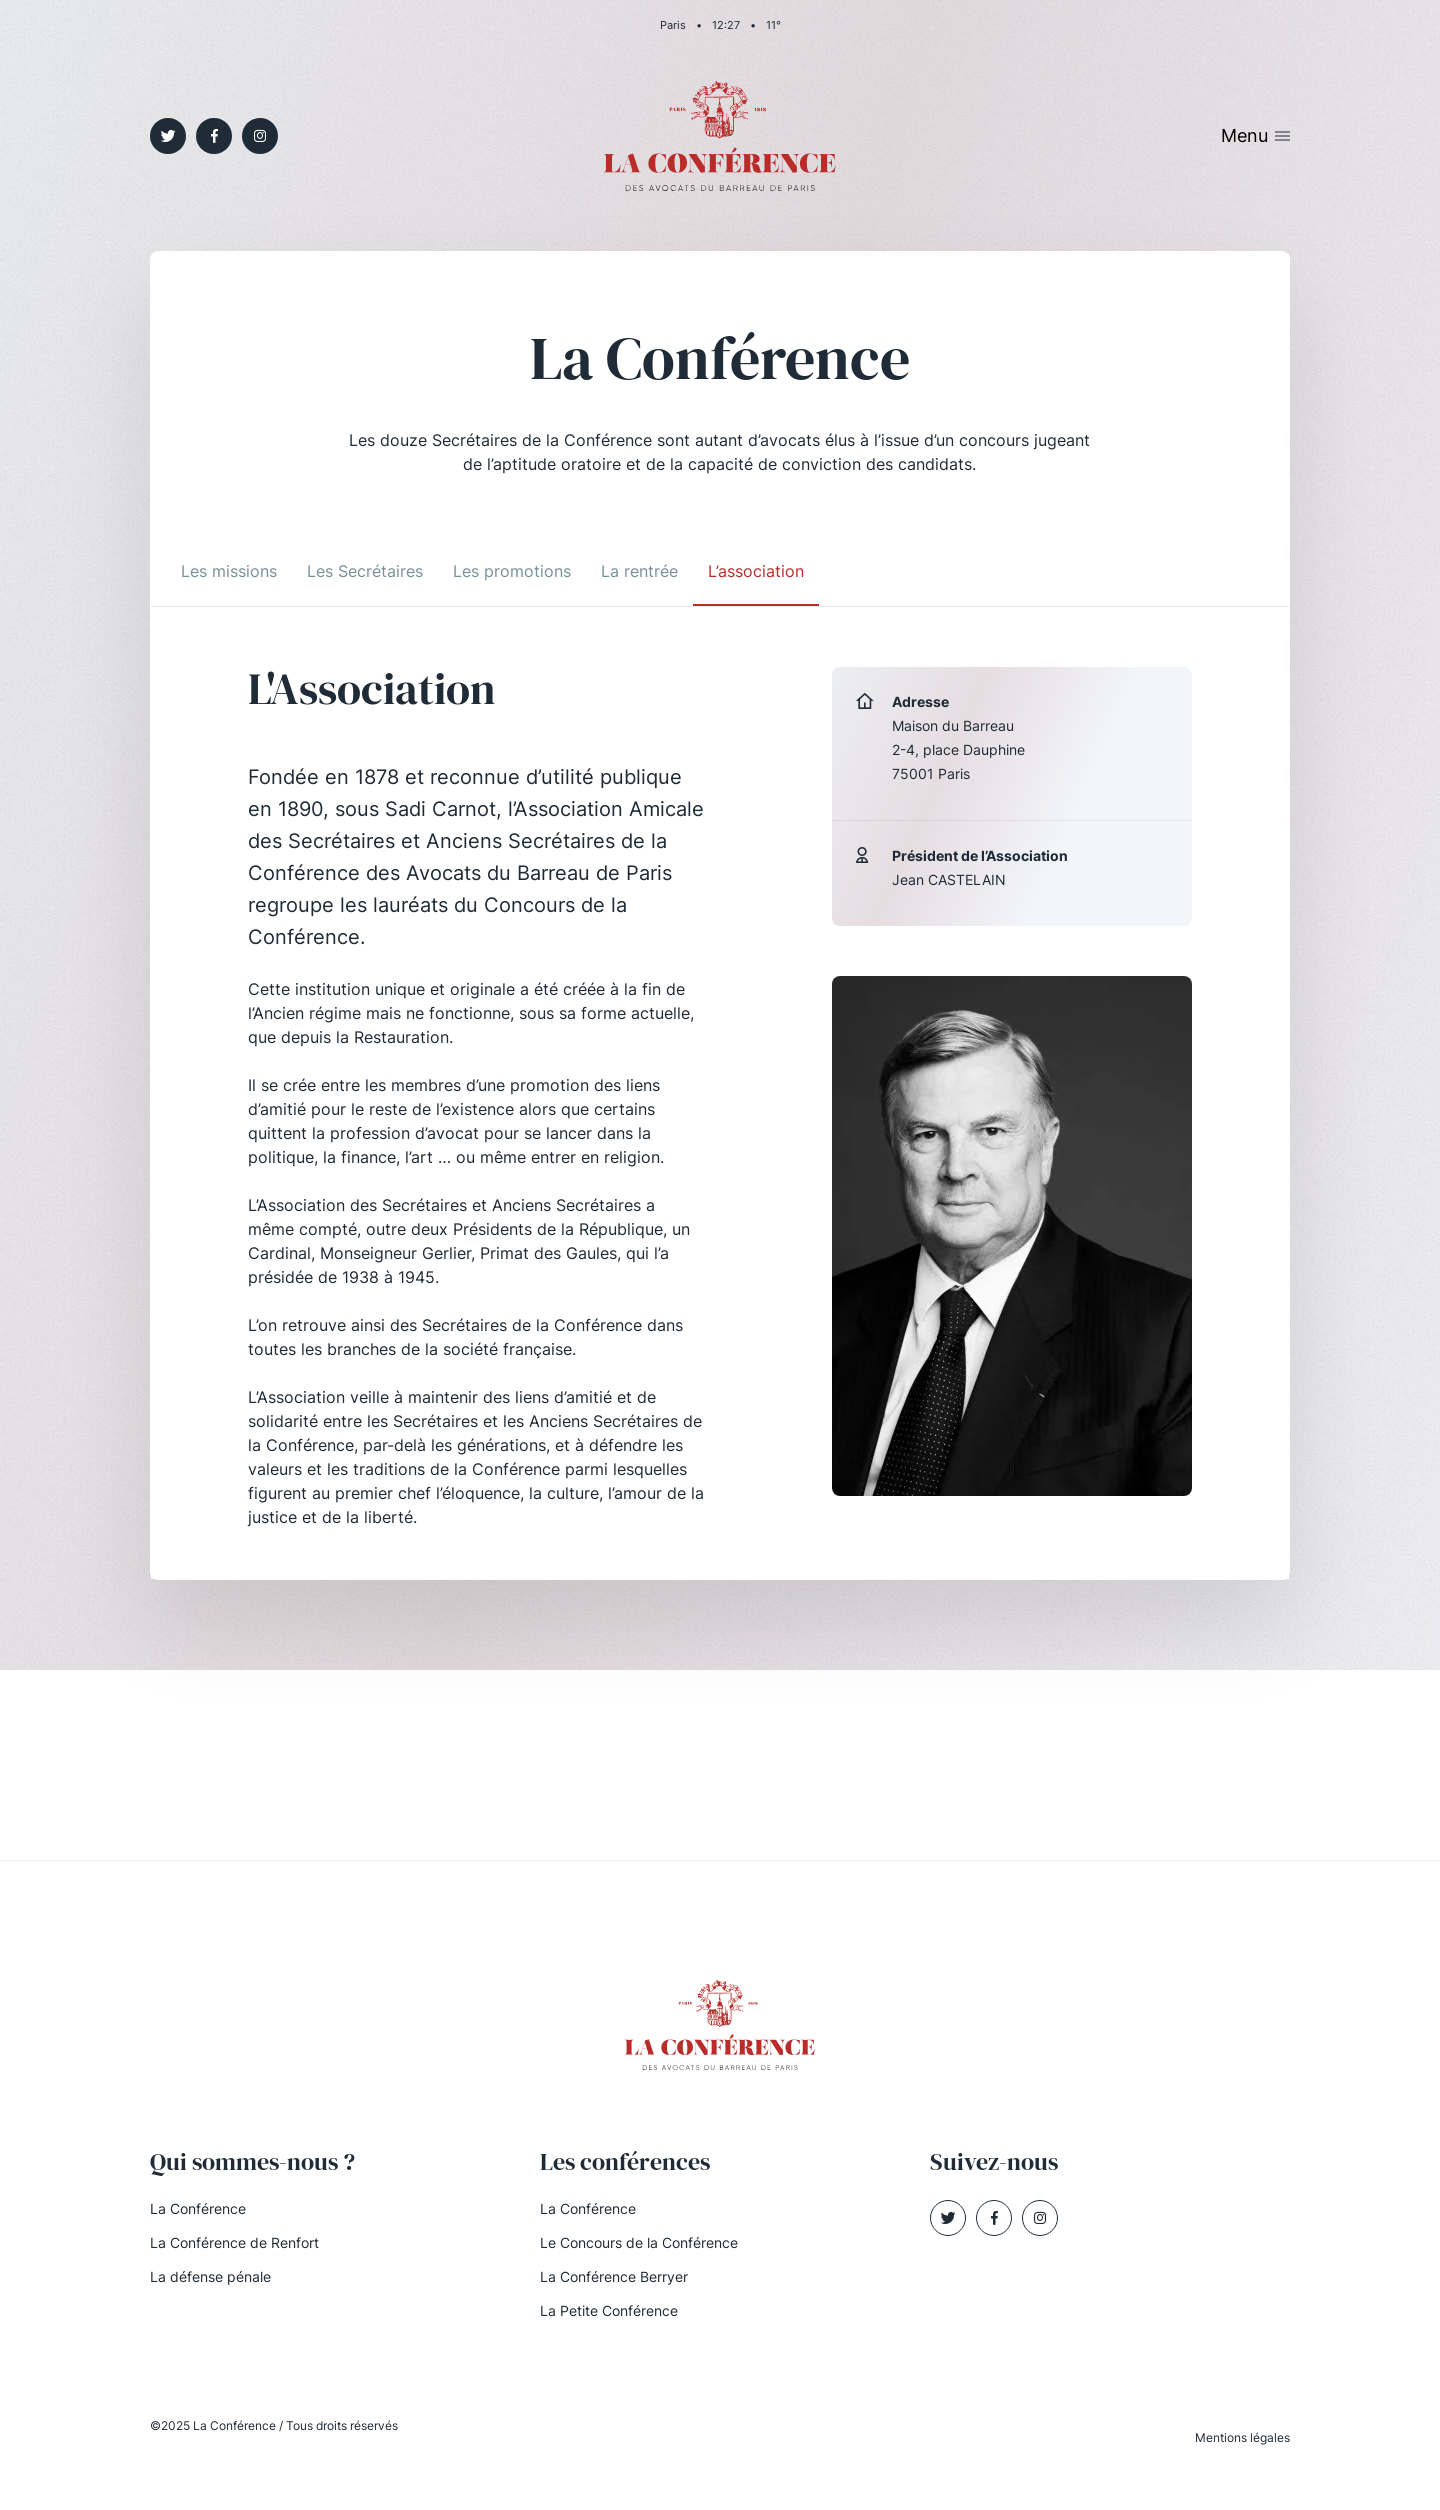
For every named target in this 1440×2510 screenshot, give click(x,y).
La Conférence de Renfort (234, 2242)
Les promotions (512, 571)
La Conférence (198, 2208)
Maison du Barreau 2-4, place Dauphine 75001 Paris (958, 749)
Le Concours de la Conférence (639, 2242)
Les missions (229, 571)
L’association (756, 571)
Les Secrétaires (365, 571)
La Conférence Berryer (614, 2276)
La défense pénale (210, 2276)
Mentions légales (1242, 2437)
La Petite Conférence (609, 2310)
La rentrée (639, 571)
